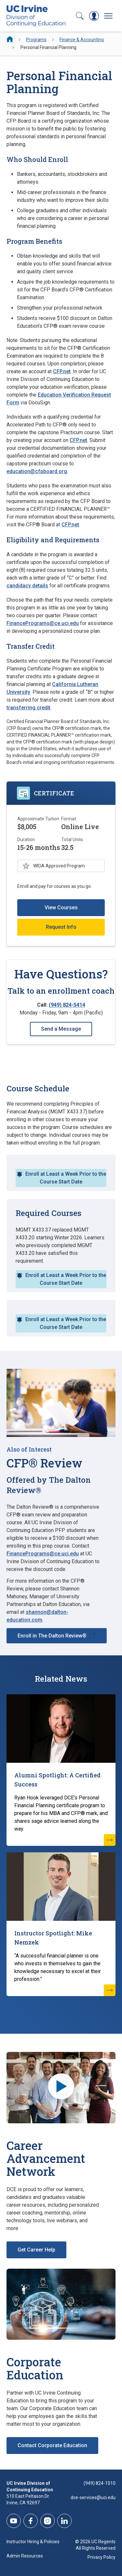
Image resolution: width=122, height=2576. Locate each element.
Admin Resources (25, 2555)
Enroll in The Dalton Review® (52, 1636)
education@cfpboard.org (37, 471)
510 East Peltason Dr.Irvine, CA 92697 (28, 2499)
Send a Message (61, 1029)
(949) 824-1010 (99, 2483)
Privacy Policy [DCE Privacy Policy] (101, 2557)
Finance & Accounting (82, 39)
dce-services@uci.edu (93, 2497)
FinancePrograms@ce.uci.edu (43, 623)
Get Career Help (36, 2250)
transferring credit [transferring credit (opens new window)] (28, 708)
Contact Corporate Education (52, 2445)
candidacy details (27, 586)
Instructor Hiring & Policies (33, 2541)
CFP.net (62, 371)
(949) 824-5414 (67, 1005)
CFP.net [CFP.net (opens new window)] (78, 440)
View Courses (61, 907)
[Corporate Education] (61, 2304)
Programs (36, 39)
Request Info (61, 927)
